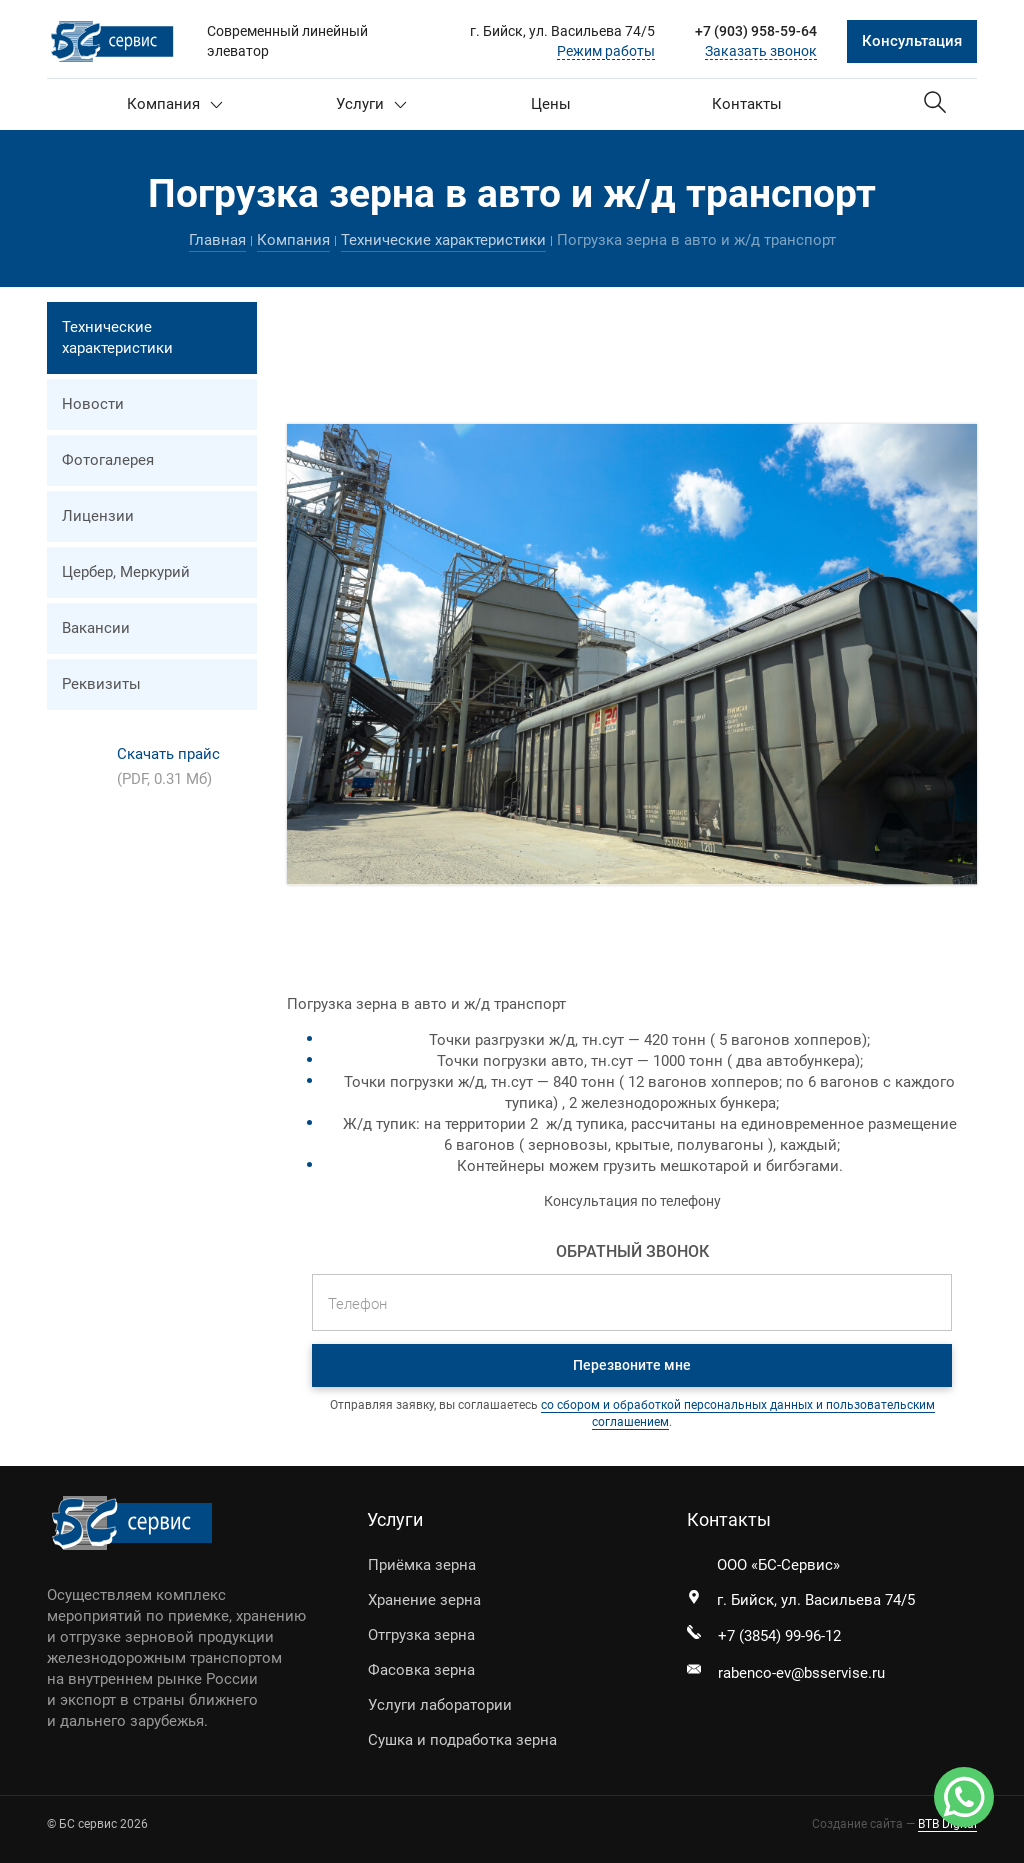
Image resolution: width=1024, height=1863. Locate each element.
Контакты (747, 104)
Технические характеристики (443, 240)
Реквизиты (101, 684)
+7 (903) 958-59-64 (756, 31)
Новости (93, 404)
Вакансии (96, 628)
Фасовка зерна (421, 1670)
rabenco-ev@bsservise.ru (801, 1673)
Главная (217, 240)
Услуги (371, 104)
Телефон (357, 1304)
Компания (175, 104)
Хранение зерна (424, 1600)
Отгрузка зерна (421, 1635)
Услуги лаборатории (440, 1705)
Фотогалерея (108, 460)
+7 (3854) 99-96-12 (779, 1636)
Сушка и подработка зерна (462, 1740)
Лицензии (98, 516)
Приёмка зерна (422, 1565)
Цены (551, 104)
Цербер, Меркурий (126, 572)
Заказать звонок (761, 51)
